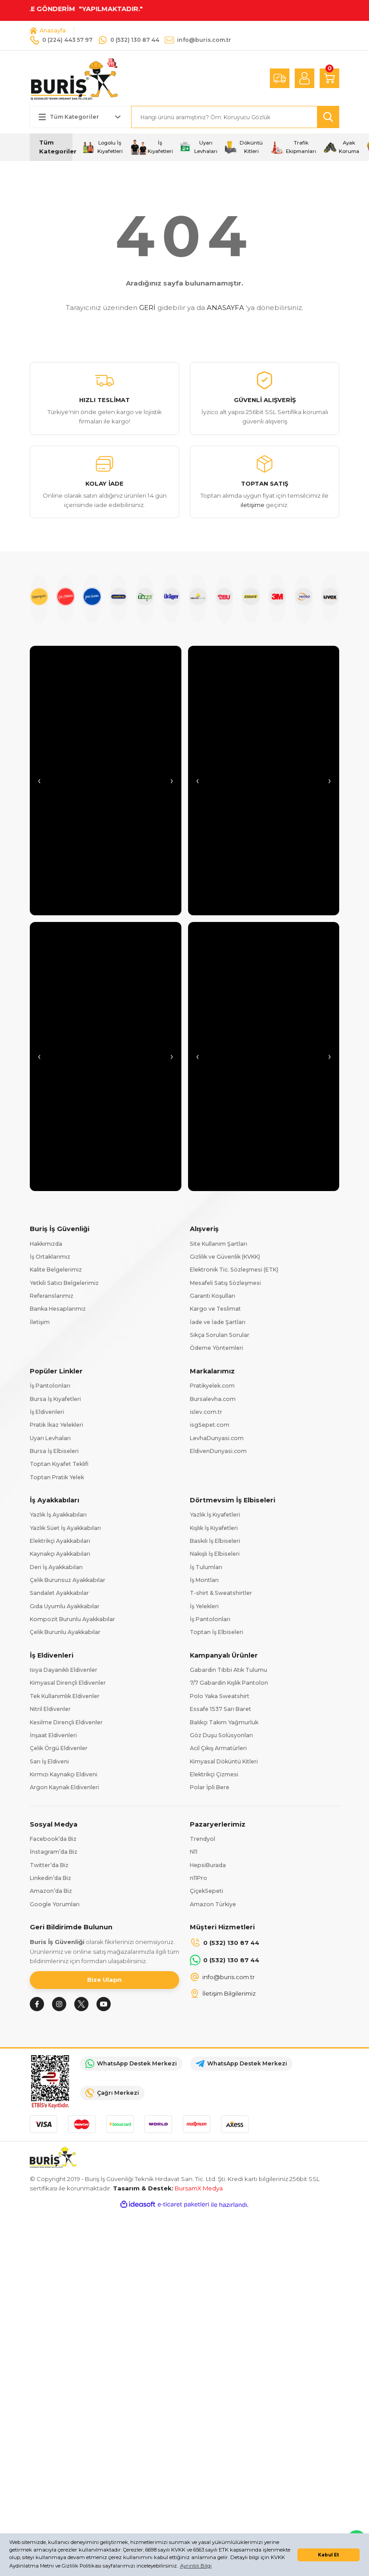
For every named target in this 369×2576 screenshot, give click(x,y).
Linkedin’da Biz (50, 1878)
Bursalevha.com (213, 1399)
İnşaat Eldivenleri (53, 1735)
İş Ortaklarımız (50, 1256)
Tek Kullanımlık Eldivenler (65, 1696)
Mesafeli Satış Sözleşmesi (225, 1283)
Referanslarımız (51, 1295)
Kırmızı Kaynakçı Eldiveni (63, 1774)
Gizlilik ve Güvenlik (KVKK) (225, 1256)
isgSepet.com (209, 1424)
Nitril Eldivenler (50, 1709)
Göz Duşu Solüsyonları (221, 1735)
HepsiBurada (208, 1865)
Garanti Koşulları (212, 1295)
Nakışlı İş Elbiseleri (215, 1553)
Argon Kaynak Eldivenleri (64, 1787)
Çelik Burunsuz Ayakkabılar (67, 1580)
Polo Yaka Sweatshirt (219, 1696)
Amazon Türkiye (213, 1904)
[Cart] (329, 78)
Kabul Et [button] (328, 2555)
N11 (193, 1851)
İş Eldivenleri (47, 1412)
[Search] (235, 117)
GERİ (147, 307)
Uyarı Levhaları (50, 1438)
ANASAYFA (225, 307)
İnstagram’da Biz (53, 1851)
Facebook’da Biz (53, 1838)
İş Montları (204, 1580)
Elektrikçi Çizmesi (214, 1774)
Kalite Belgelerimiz (56, 1269)
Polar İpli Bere (209, 1787)
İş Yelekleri (204, 1606)
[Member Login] (304, 78)
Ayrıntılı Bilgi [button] (196, 2566)
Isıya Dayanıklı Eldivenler (63, 1669)
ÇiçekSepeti (206, 1891)
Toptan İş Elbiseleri (216, 1632)
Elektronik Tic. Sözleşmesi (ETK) (234, 1269)
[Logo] (74, 78)
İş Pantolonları (50, 1385)
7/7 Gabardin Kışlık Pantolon (229, 1682)
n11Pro (198, 1878)
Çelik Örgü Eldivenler (59, 1748)
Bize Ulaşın (104, 1979)
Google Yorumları (55, 1904)
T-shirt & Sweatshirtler (221, 1593)
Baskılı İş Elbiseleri (215, 1541)
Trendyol (202, 1838)
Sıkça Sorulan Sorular (219, 1335)
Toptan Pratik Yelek (57, 1477)
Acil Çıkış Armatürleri (218, 1748)
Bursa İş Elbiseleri (54, 1451)
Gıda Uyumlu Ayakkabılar (65, 1606)
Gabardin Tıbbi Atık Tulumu (228, 1669)
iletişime (253, 504)
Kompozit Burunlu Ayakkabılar (72, 1619)
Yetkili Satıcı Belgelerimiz (64, 1283)
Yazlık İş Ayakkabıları (58, 1514)
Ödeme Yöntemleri (216, 1347)
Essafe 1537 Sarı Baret (220, 1709)
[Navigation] (51, 147)
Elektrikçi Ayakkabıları (60, 1541)
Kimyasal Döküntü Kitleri (224, 1761)
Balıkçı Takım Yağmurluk (224, 1722)
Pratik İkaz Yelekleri (56, 1424)
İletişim (40, 1322)
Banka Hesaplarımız (58, 1308)
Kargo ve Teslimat (215, 1308)
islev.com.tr (206, 1412)
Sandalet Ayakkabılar (59, 1593)
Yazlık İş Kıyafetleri (215, 1514)
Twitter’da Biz (49, 1865)
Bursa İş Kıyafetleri (55, 1399)
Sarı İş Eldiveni (49, 1761)
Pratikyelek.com (212, 1385)
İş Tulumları (206, 1567)
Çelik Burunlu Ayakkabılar (65, 1632)
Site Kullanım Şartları (218, 1243)
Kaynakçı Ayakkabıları (60, 1553)
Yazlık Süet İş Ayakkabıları (65, 1528)
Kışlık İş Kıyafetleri (214, 1528)
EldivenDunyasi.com (218, 1451)
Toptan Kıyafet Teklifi (59, 1464)
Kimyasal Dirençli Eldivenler (68, 1682)
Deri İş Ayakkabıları (56, 1567)
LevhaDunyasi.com (217, 1438)
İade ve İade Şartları (217, 1322)
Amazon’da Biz (51, 1891)
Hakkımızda (46, 1243)
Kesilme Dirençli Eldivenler (66, 1722)
